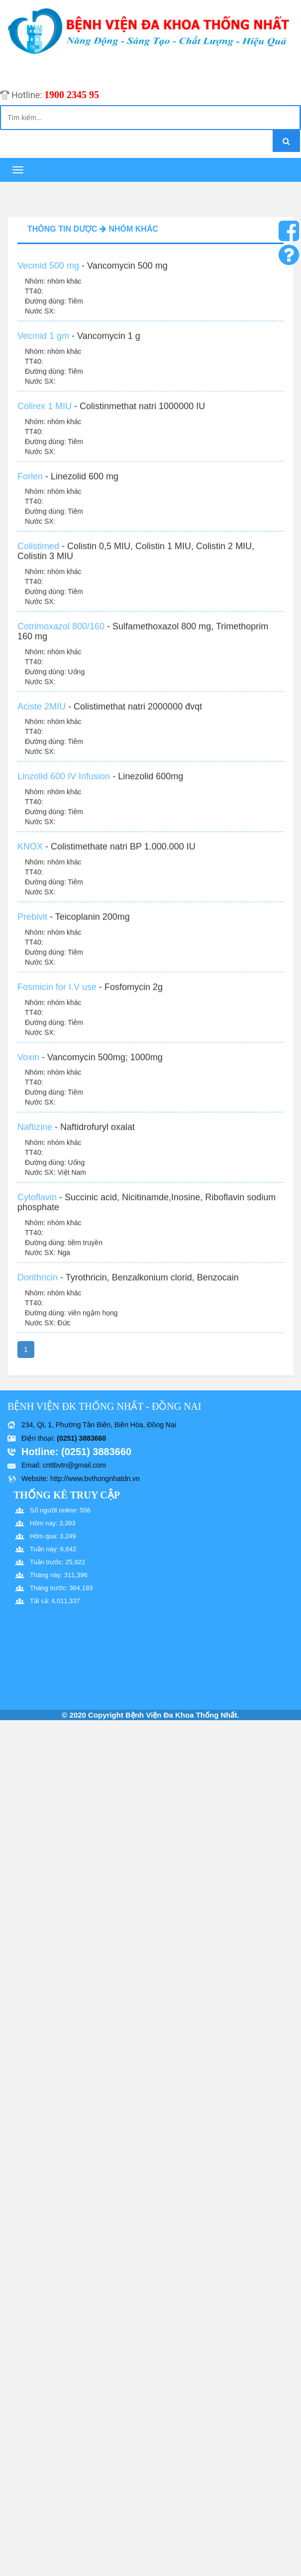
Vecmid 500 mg (48, 272)
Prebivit (32, 924)
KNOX (30, 853)
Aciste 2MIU (41, 713)
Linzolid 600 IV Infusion (63, 784)
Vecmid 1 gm (43, 343)
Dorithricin (37, 1284)
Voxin (28, 1064)
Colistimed (38, 553)
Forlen (30, 483)
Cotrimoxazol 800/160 (60, 633)
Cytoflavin (37, 1204)
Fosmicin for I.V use (57, 994)
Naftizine (34, 1134)
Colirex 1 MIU (44, 413)
